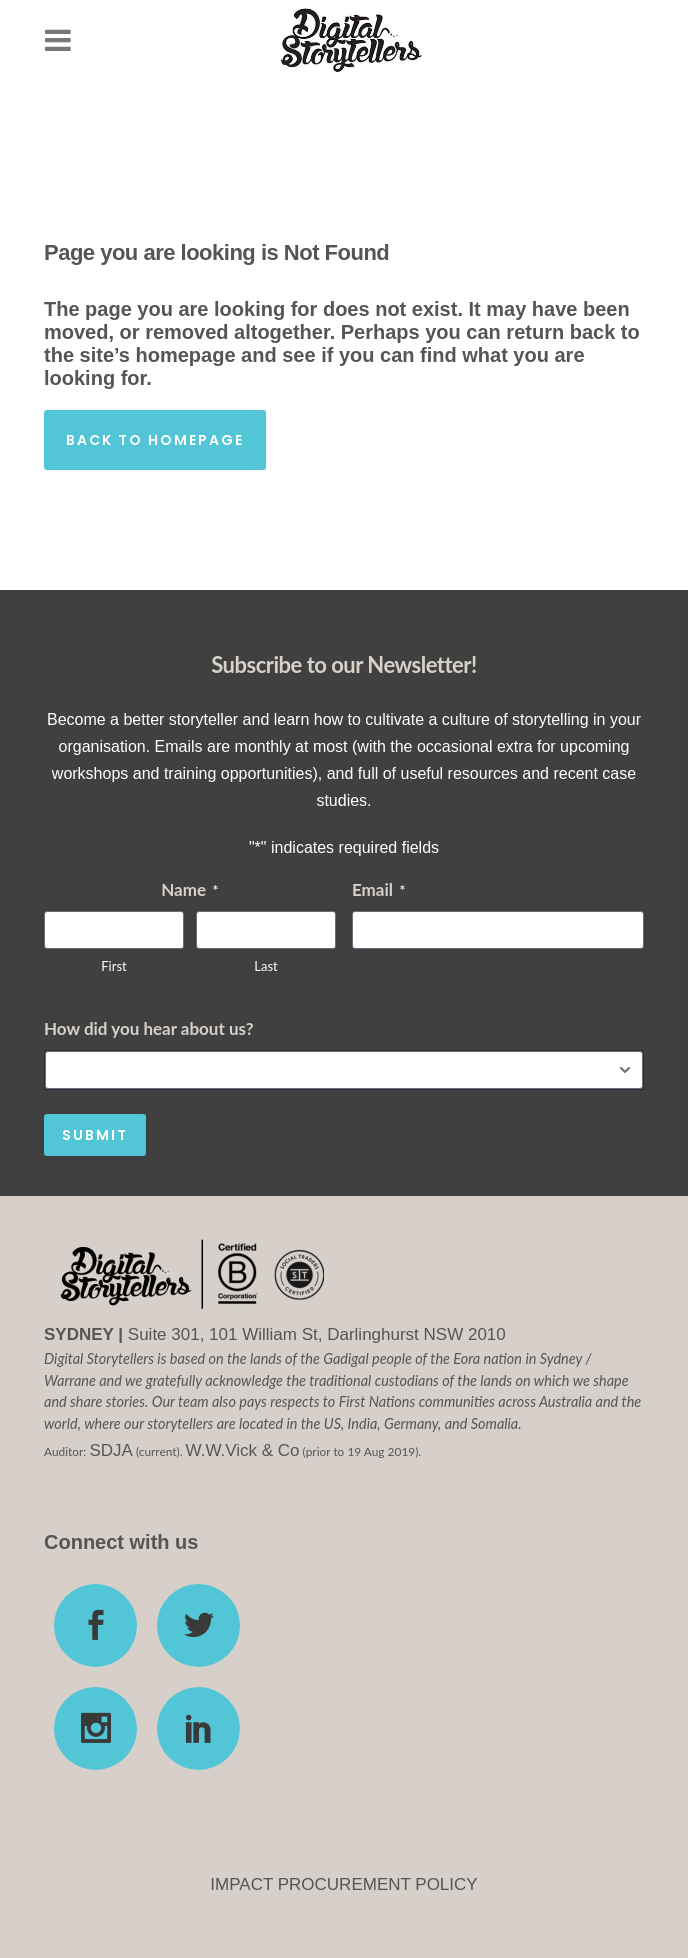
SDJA (110, 1450)
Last (265, 966)
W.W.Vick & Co (243, 1450)
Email (379, 889)
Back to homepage (155, 440)
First (113, 966)
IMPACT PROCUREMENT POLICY (343, 1884)
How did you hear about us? (148, 1028)
